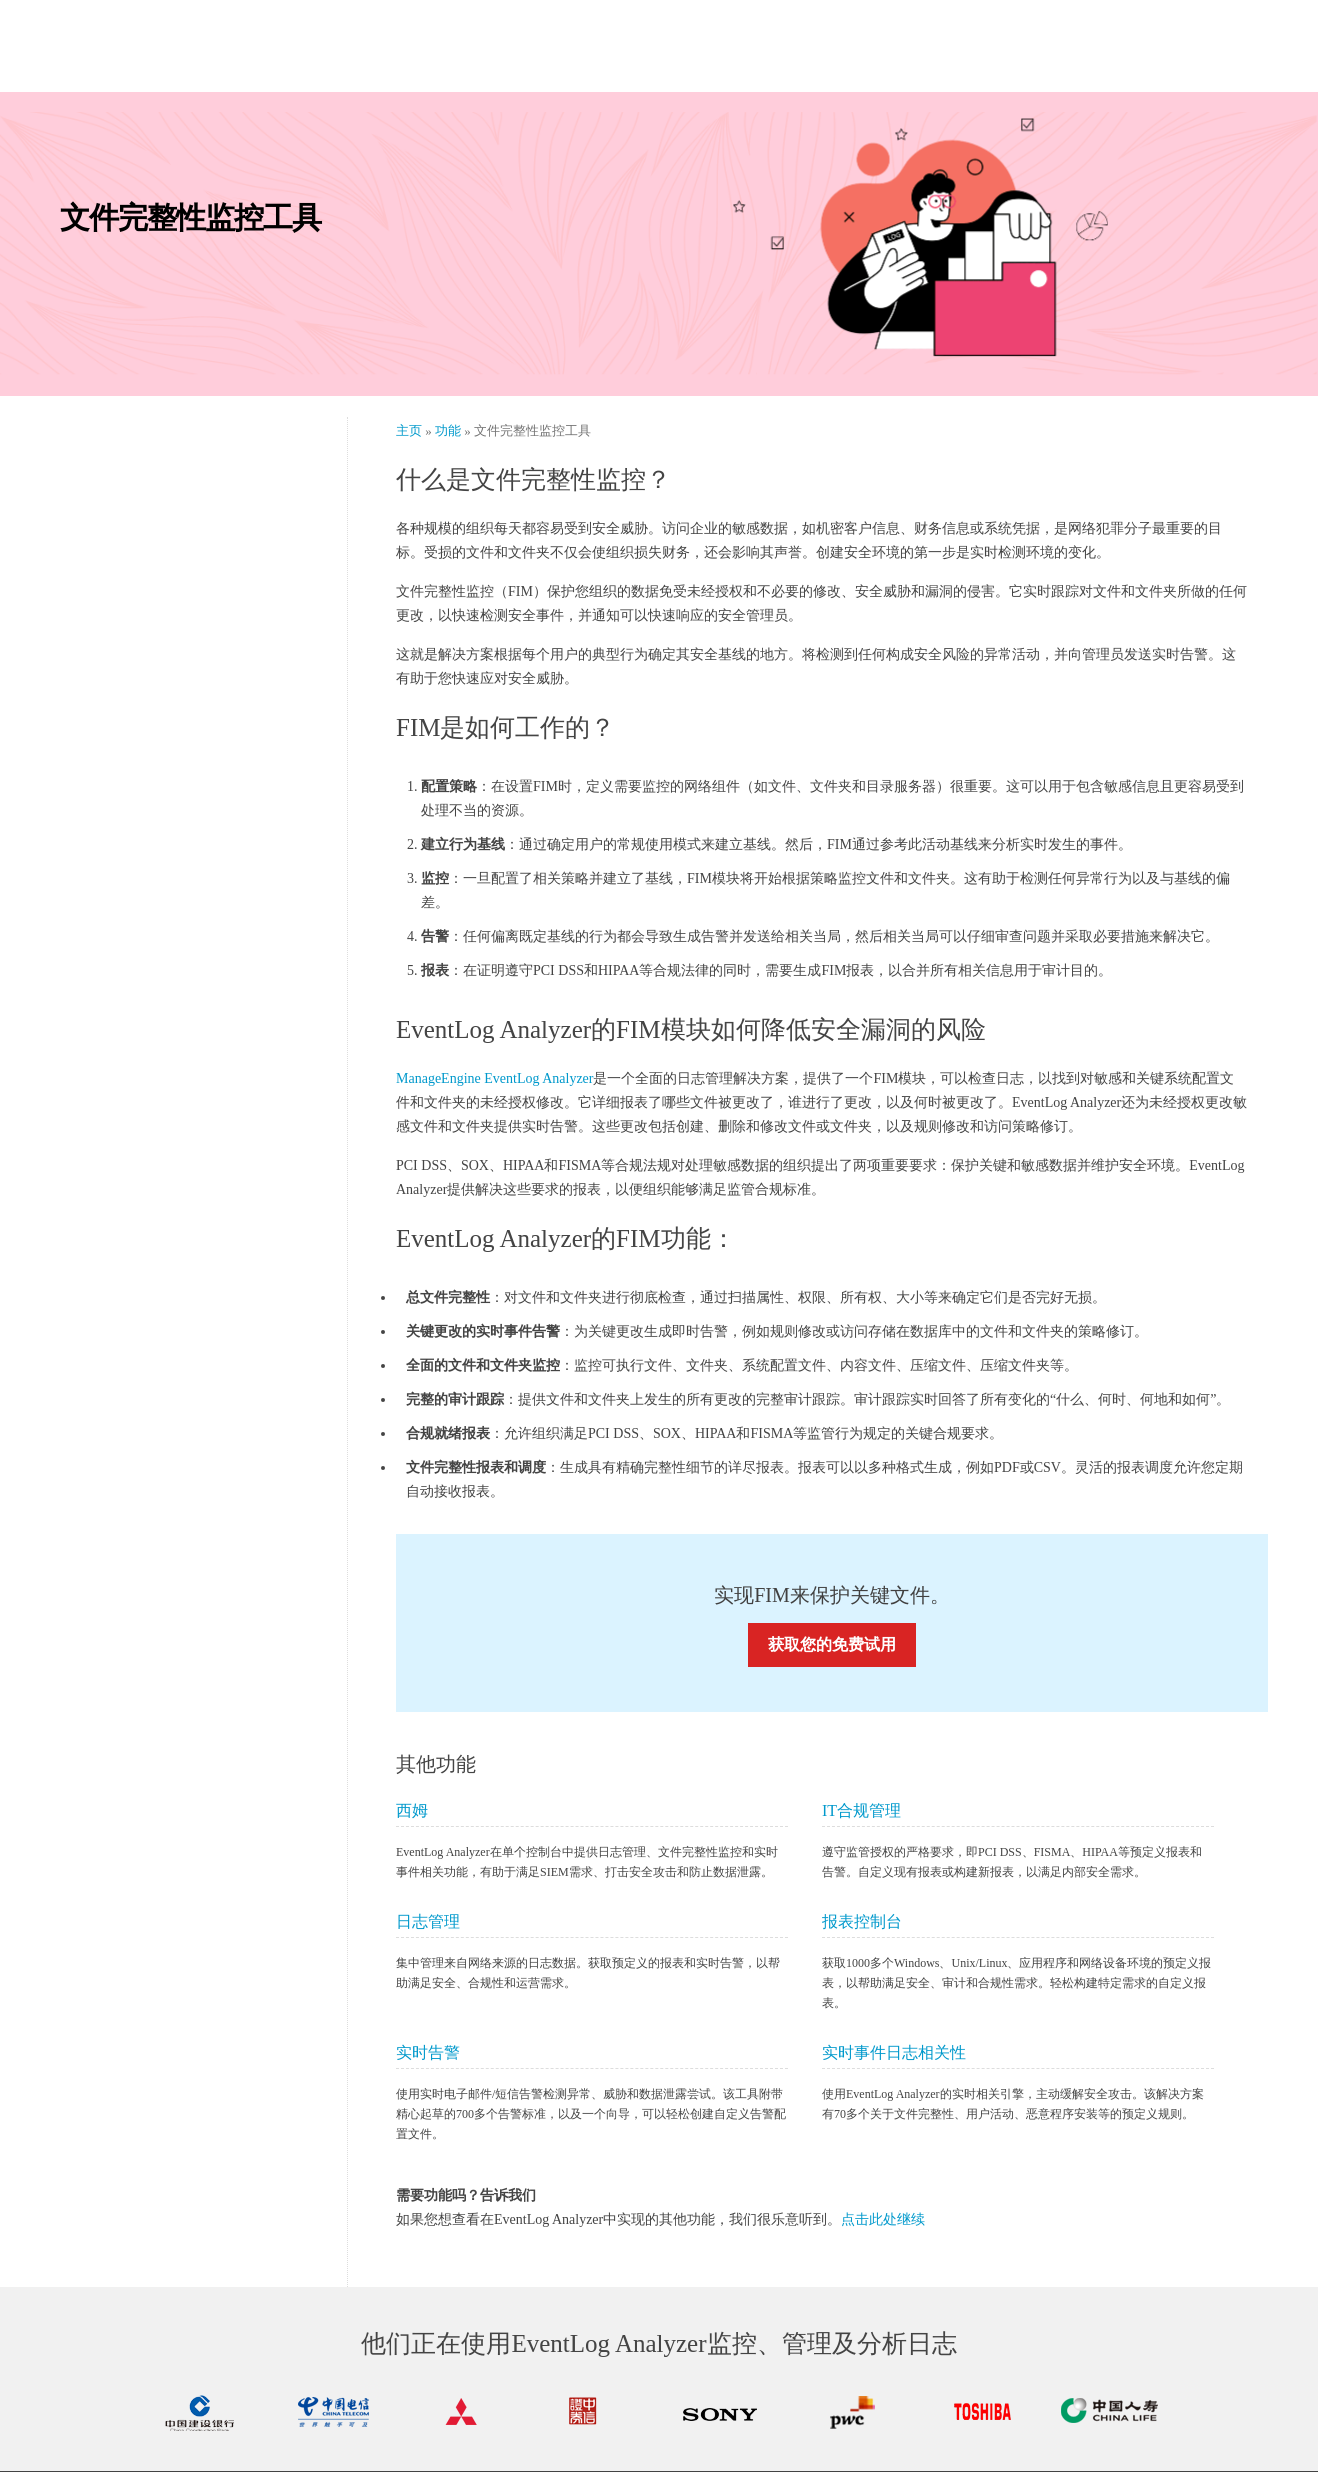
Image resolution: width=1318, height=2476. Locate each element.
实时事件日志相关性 (894, 2056)
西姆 (412, 1814)
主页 (410, 434)
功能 (449, 434)
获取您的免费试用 (832, 1648)
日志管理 (428, 1925)
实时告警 (428, 2056)
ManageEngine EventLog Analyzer (494, 1082)
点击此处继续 (883, 2223)
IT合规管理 (861, 1814)
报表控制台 (862, 1925)
